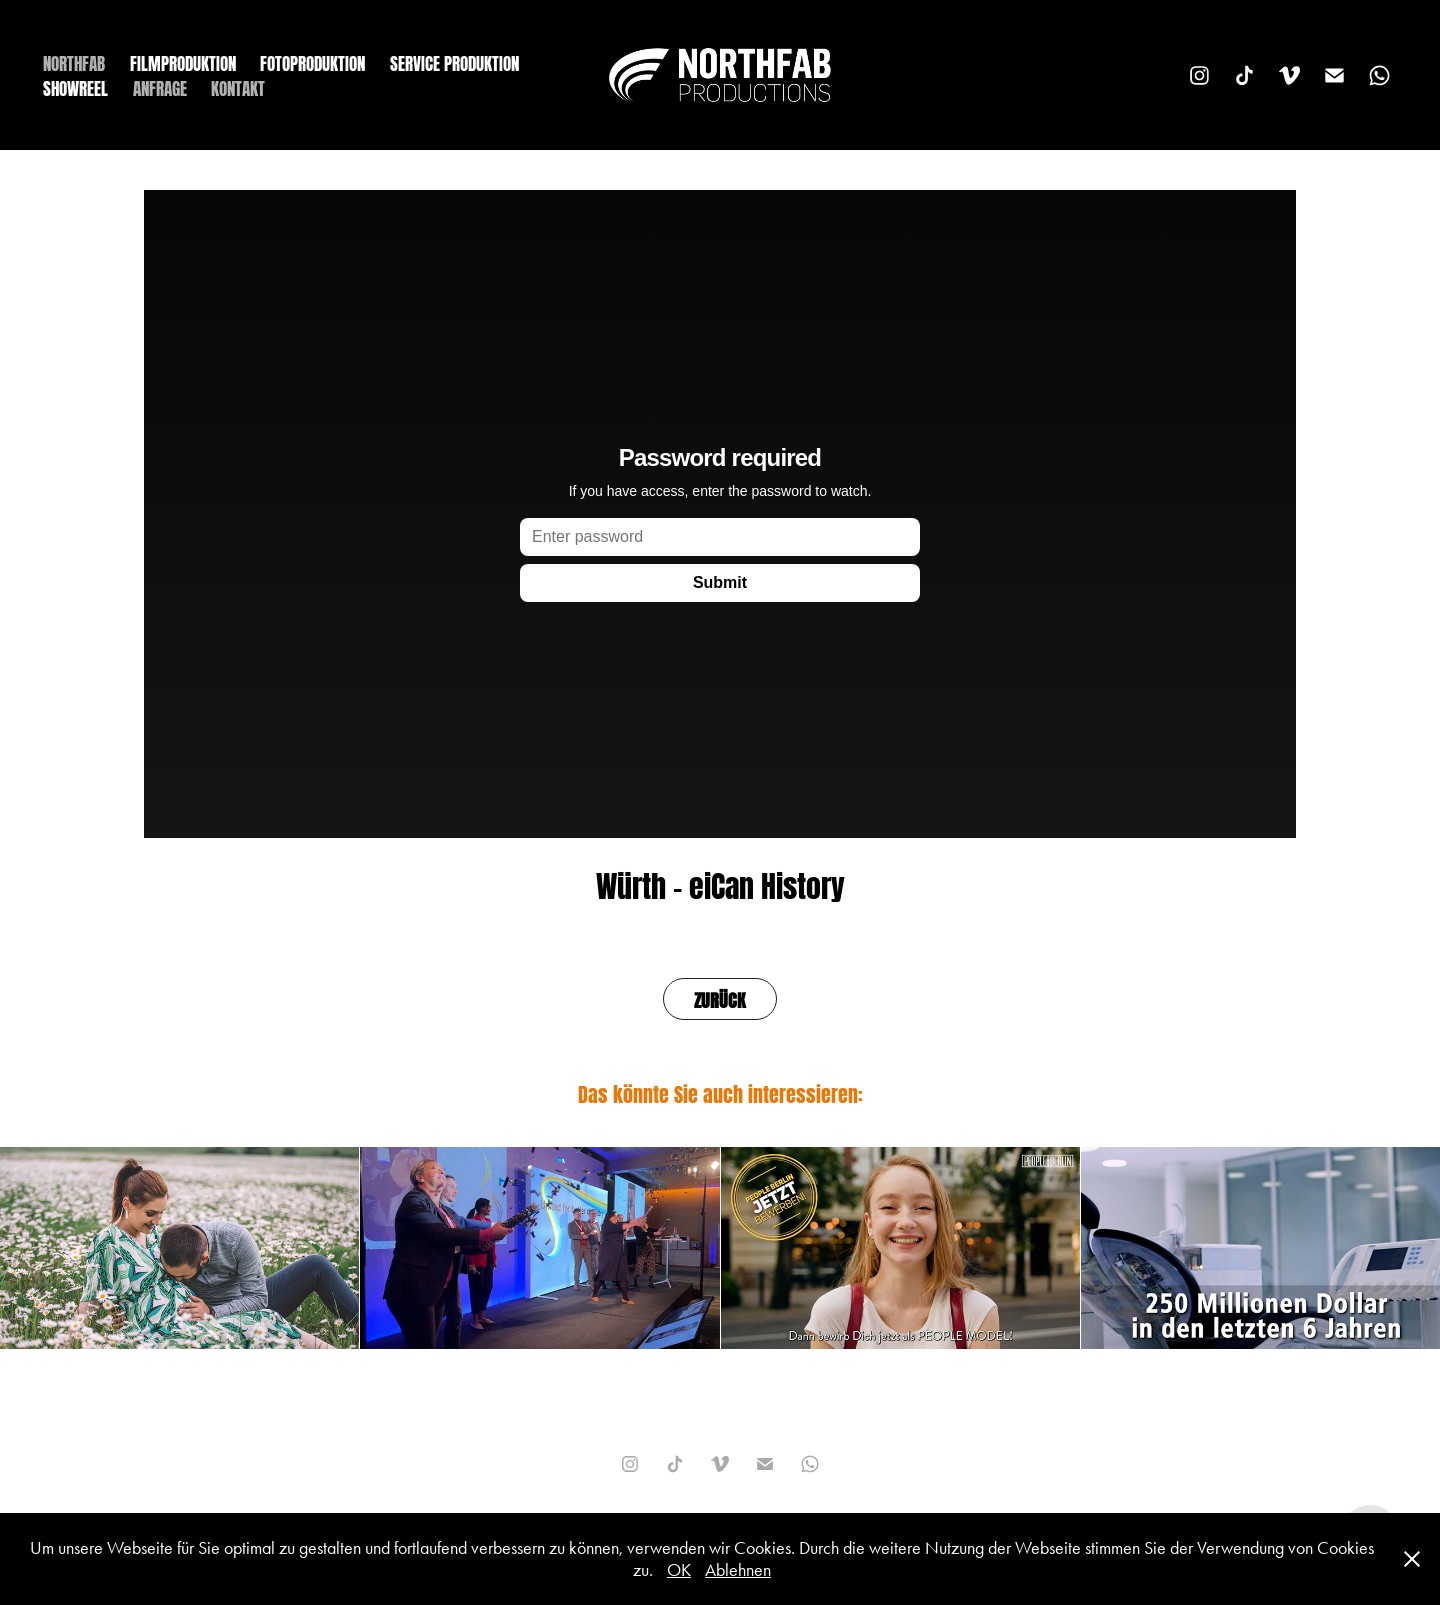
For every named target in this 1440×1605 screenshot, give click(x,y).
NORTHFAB (74, 62)
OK (679, 1570)
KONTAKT (238, 87)
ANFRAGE (160, 87)
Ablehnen (738, 1570)
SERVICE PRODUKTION (454, 62)
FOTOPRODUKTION (312, 62)
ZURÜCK (720, 998)
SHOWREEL (75, 87)
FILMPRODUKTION (183, 62)
